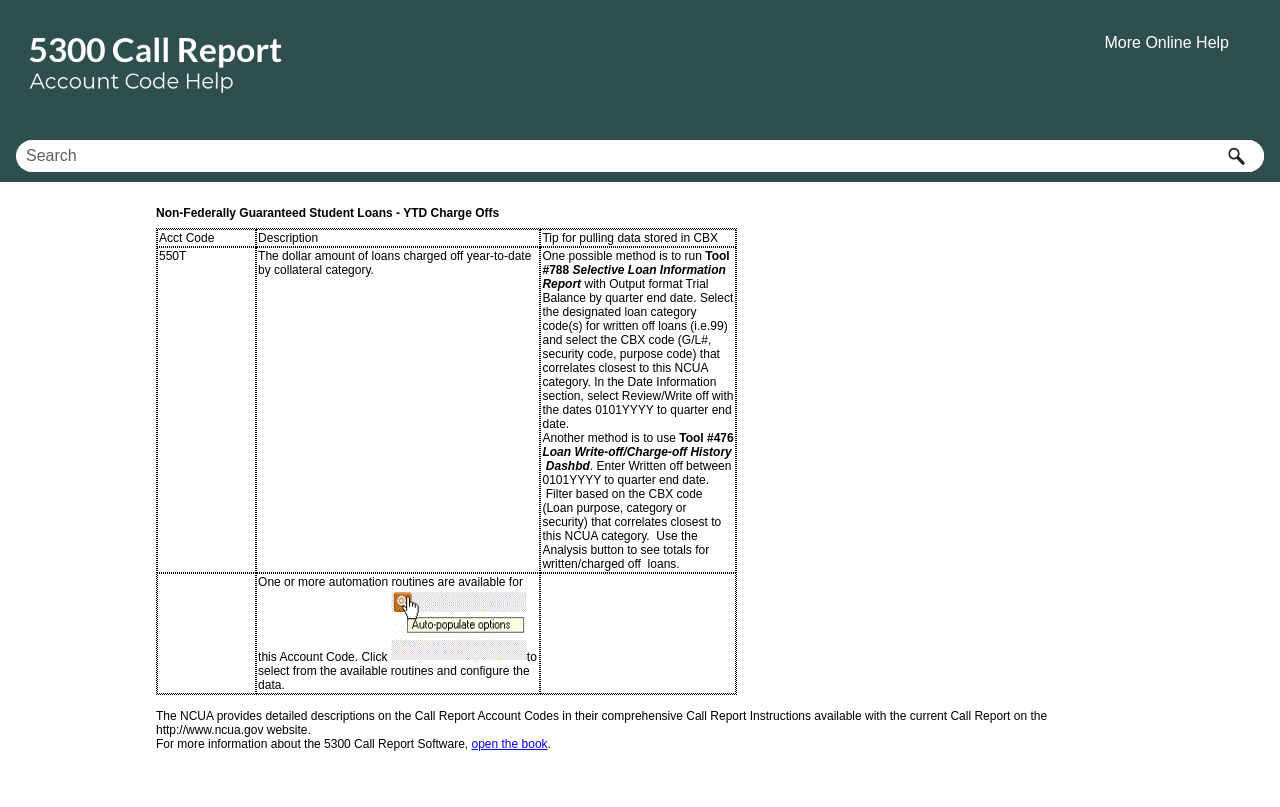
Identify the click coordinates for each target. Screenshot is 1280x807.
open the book (510, 744)
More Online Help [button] (1167, 42)
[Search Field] (640, 156)
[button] (1236, 156)
